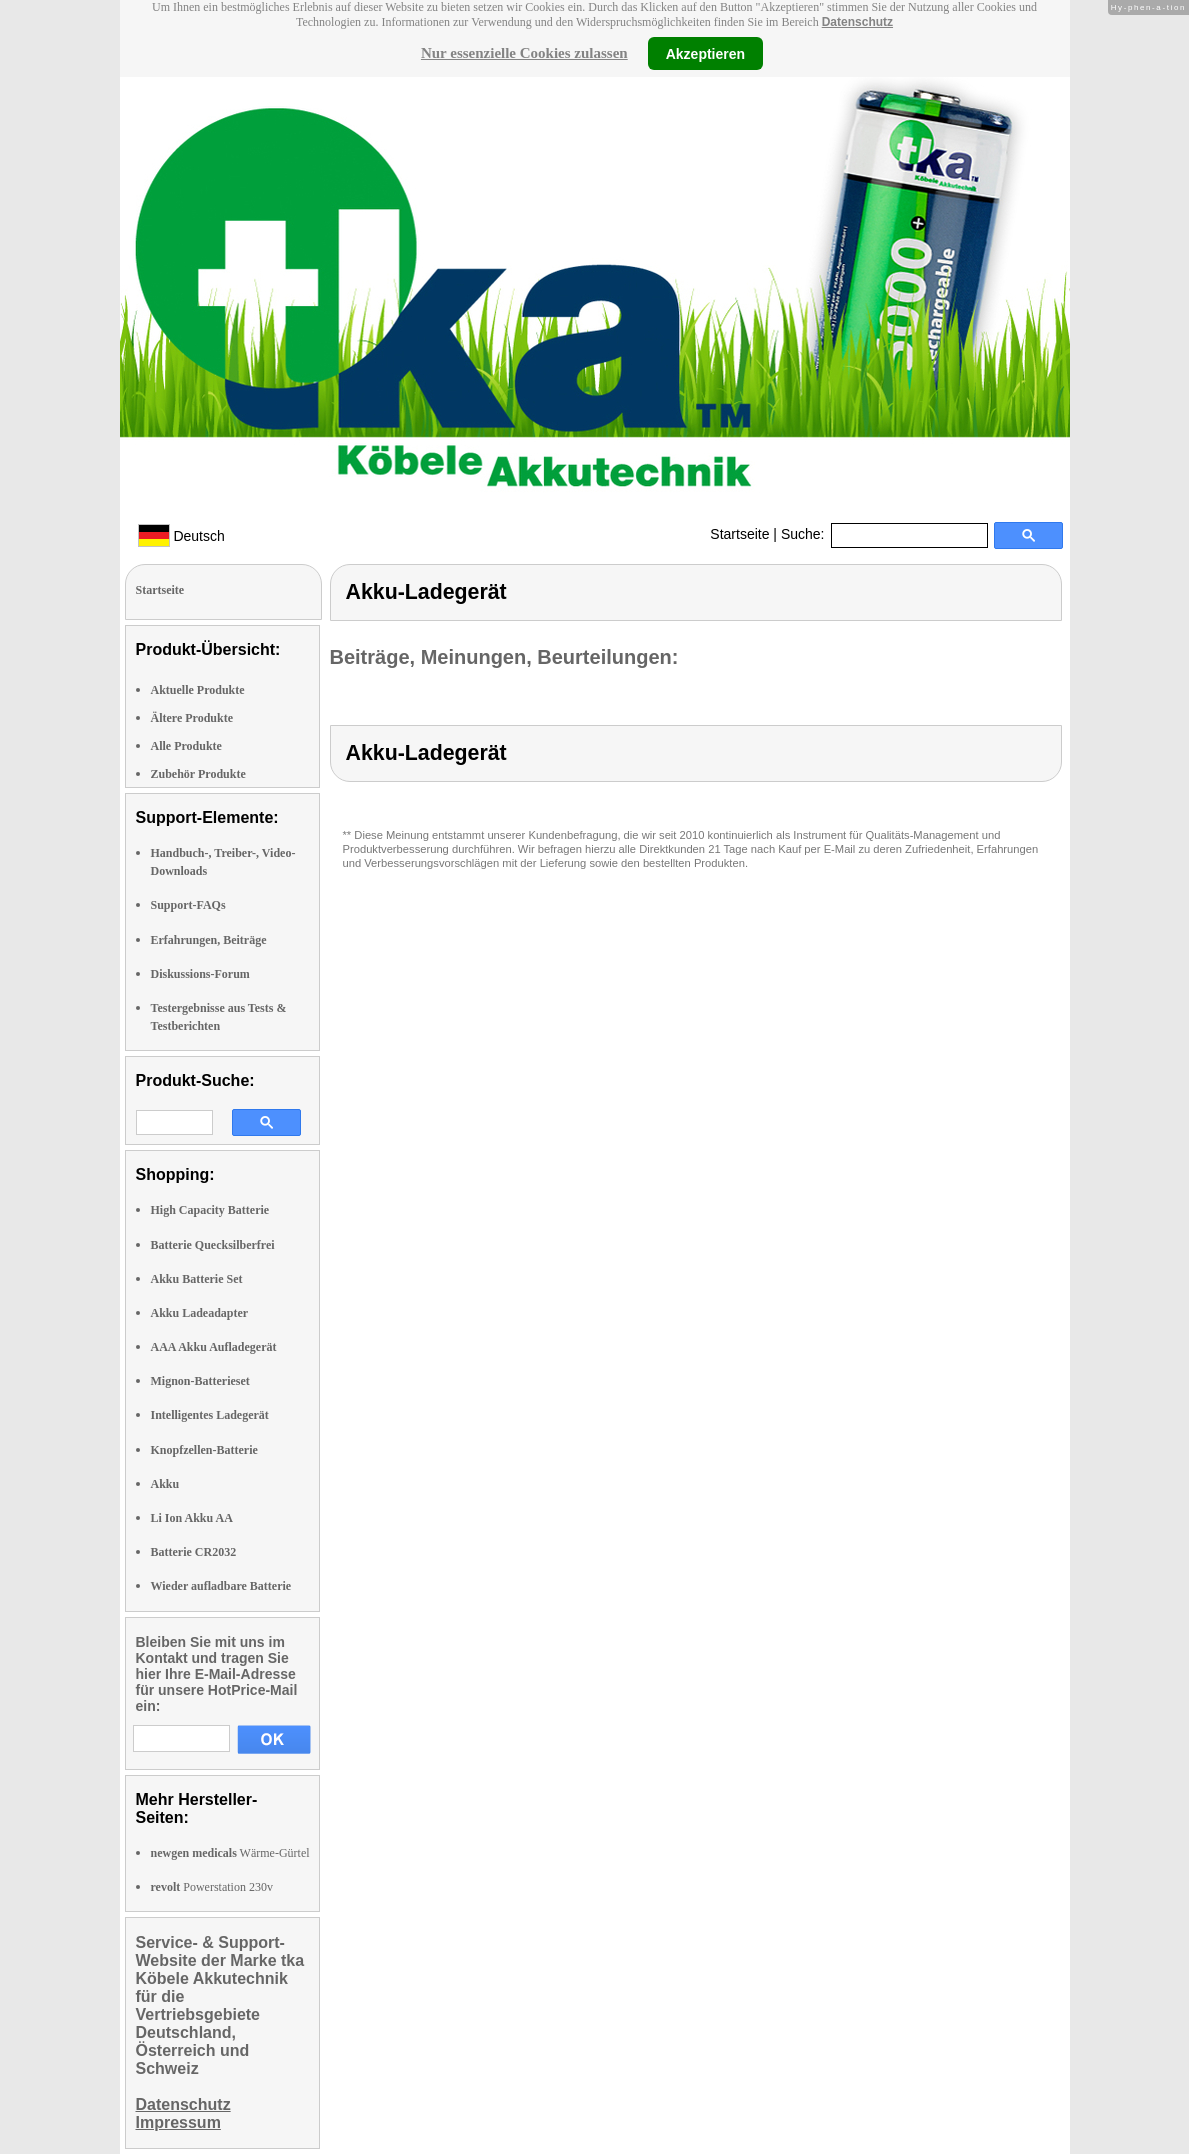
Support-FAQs (188, 905)
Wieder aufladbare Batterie (221, 1586)
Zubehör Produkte (198, 774)
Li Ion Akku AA (192, 1518)
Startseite (739, 534)
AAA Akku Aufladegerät (214, 1347)
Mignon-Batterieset (200, 1381)
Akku (165, 1484)
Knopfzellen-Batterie (204, 1450)
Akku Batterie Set (197, 1279)
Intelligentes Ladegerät (210, 1415)
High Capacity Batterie (210, 1210)
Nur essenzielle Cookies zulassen (524, 53)
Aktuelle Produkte (198, 690)
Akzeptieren (705, 53)
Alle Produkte (186, 746)
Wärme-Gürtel (230, 1853)
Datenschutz (857, 22)
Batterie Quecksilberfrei (213, 1245)
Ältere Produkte (192, 718)
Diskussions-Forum (200, 974)
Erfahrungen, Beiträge (209, 940)
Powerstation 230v (212, 1887)
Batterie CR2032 (194, 1552)
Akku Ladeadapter (200, 1313)
